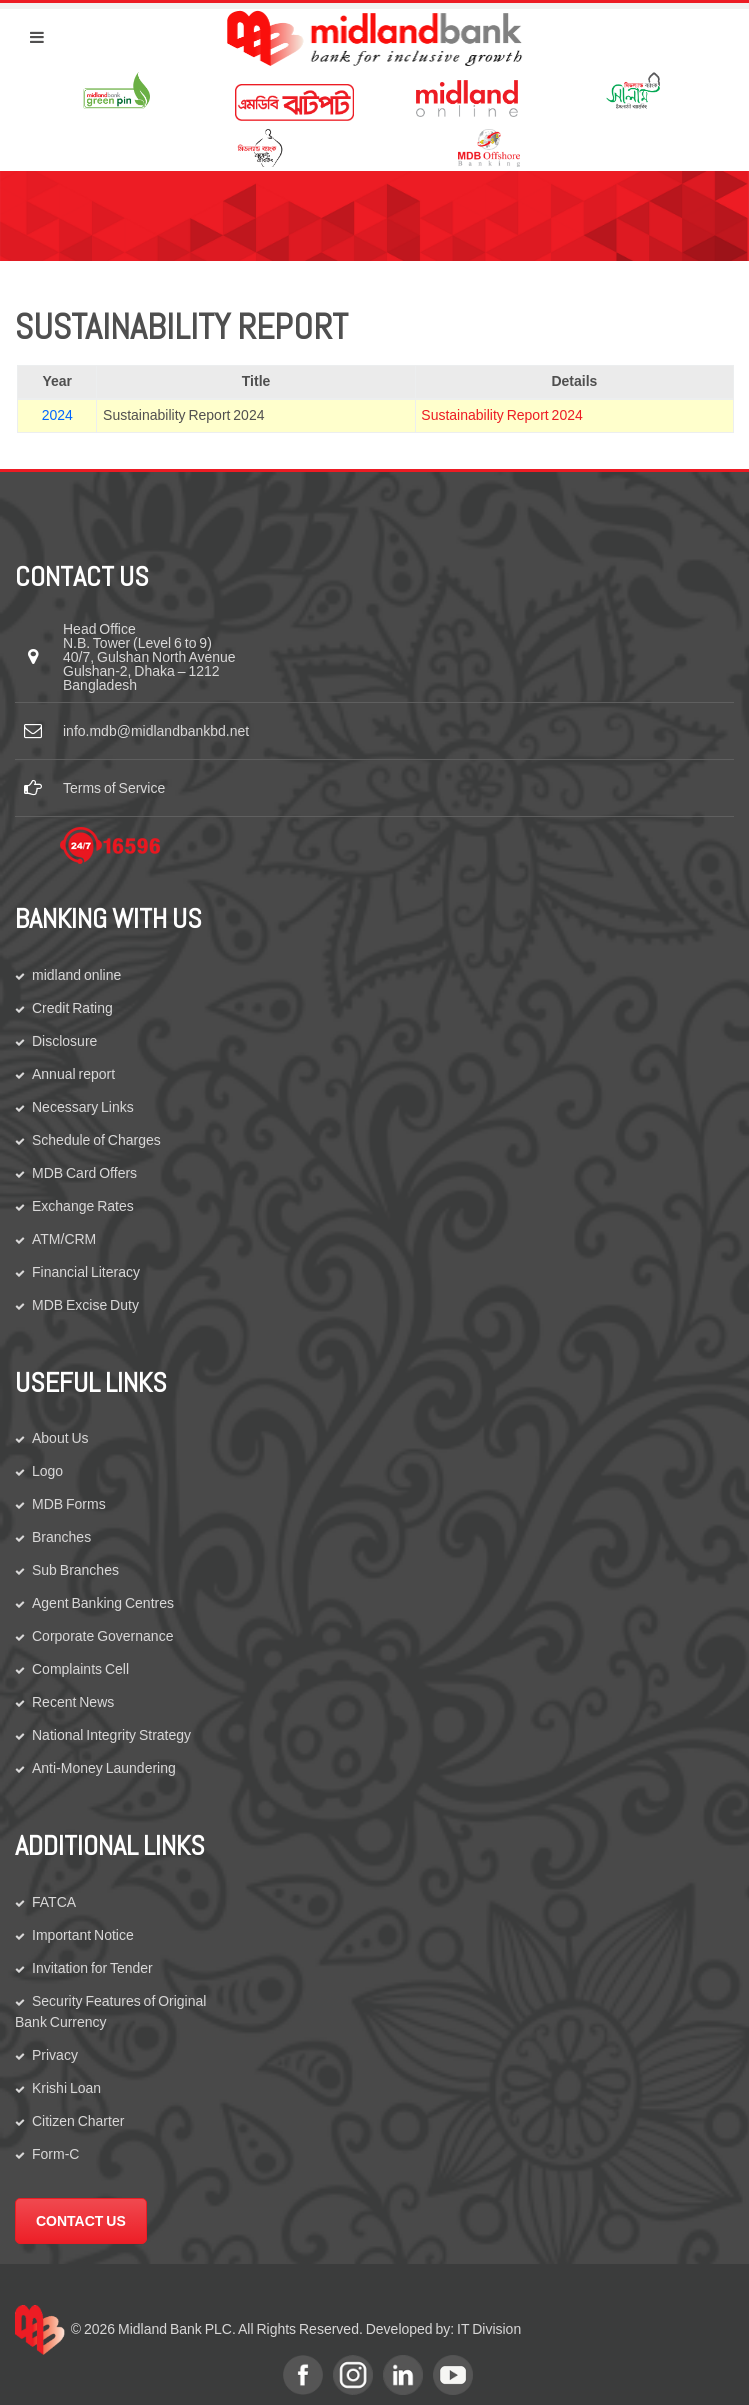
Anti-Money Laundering (104, 1768)
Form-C (55, 2154)
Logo (47, 1471)
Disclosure (64, 1041)
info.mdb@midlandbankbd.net (156, 731)
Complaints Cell (80, 1669)
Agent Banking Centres (103, 1603)
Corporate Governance (102, 1636)
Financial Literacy (86, 1272)
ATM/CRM (64, 1239)
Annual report (73, 1074)
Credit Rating (72, 1008)
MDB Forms (69, 1504)
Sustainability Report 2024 (501, 415)
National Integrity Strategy (111, 1735)
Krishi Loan (66, 2088)
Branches (61, 1537)
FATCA (54, 1902)
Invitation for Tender (92, 1968)
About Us (60, 1438)
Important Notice (83, 1935)
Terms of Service (114, 788)
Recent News (73, 1702)
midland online (76, 975)
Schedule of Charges (96, 1140)
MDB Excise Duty (85, 1305)
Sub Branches (75, 1570)
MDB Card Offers (84, 1173)
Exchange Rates (83, 1206)
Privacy (55, 2055)
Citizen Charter (78, 2121)
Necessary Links (83, 1107)
